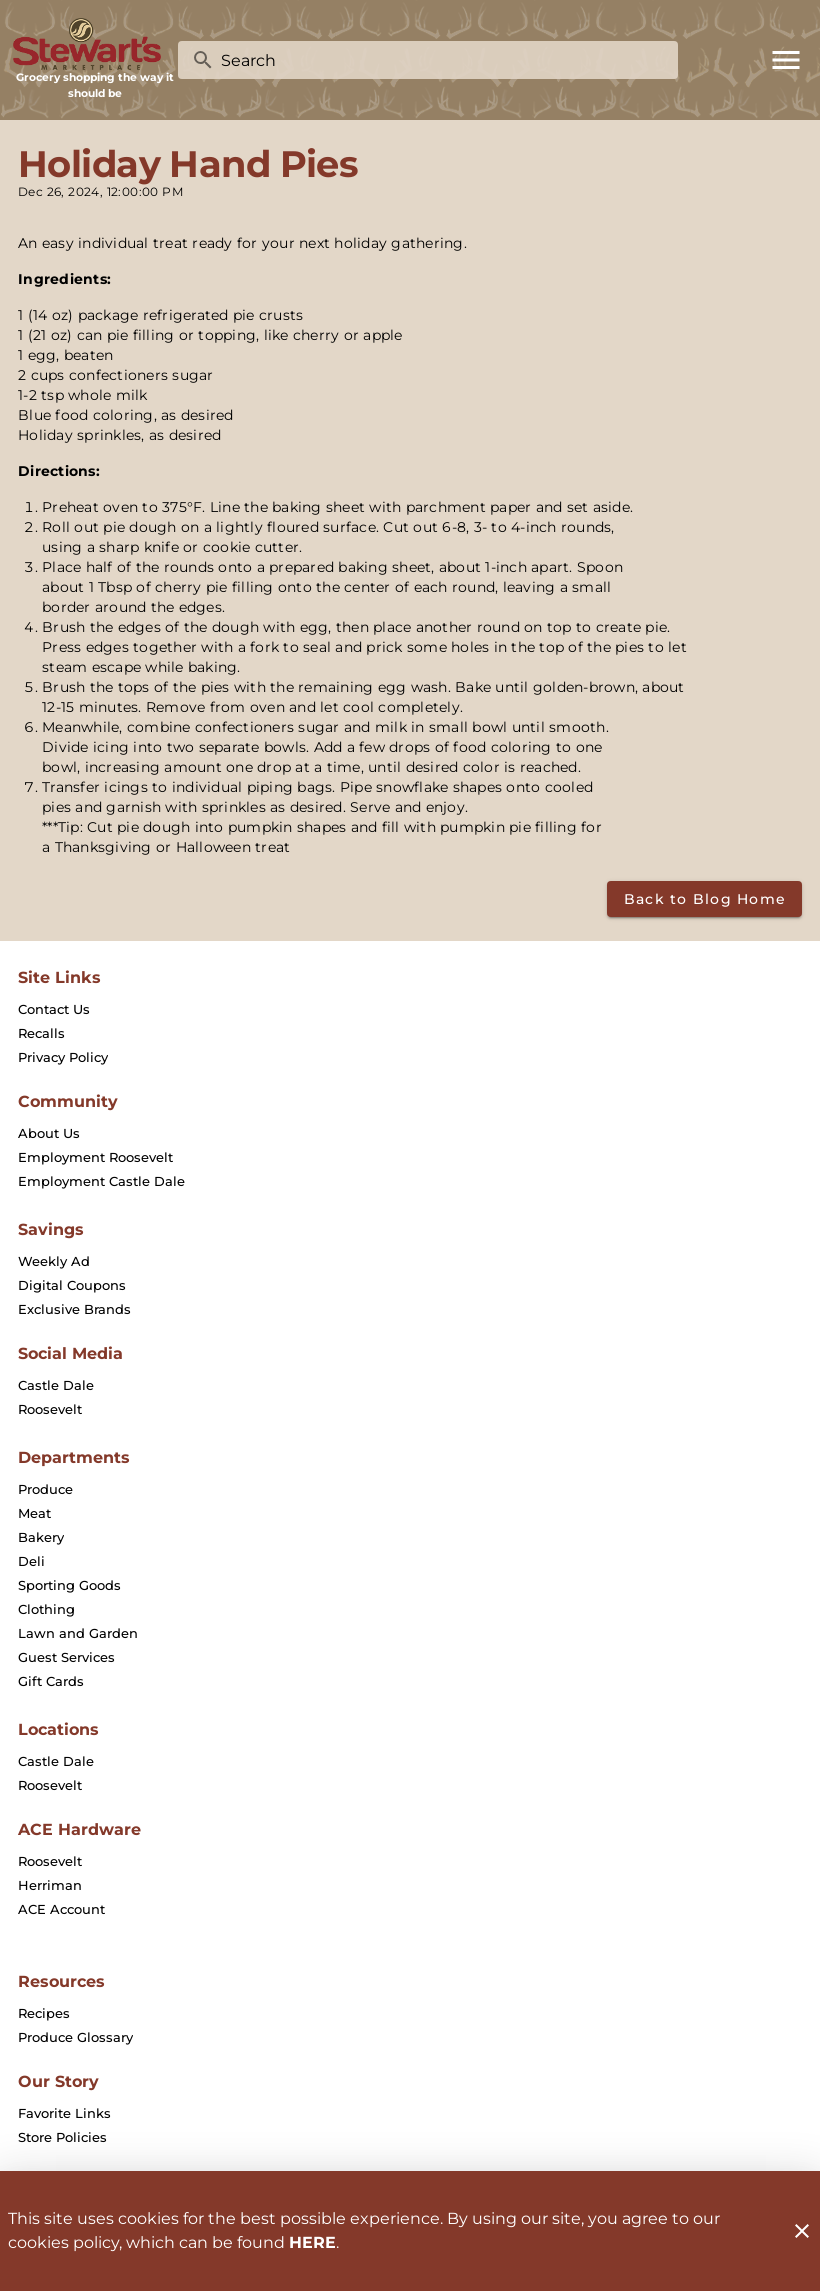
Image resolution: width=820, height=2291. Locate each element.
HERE (312, 2242)
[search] (442, 60)
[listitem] (54, 1009)
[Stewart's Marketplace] (95, 44)
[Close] (802, 2231)
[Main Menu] (786, 60)
